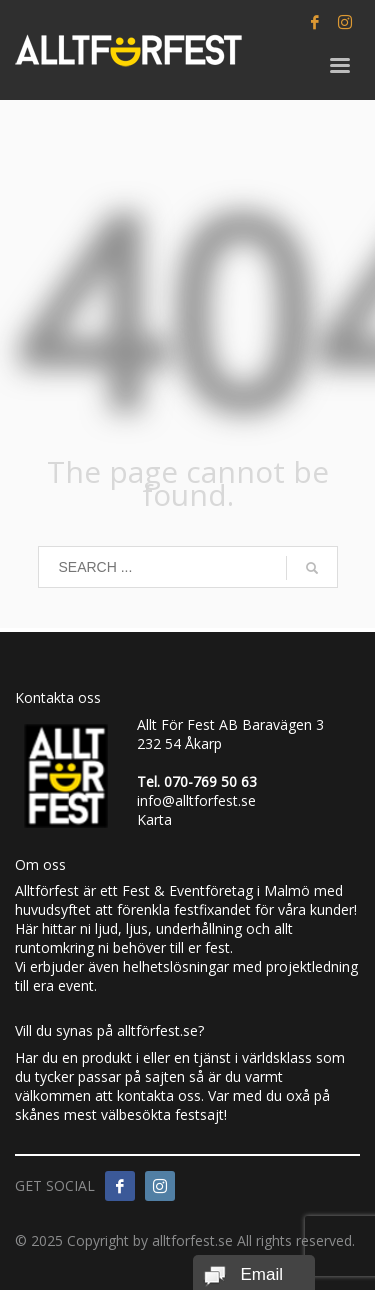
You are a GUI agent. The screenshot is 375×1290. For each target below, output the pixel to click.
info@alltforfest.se (196, 800)
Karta (154, 819)
